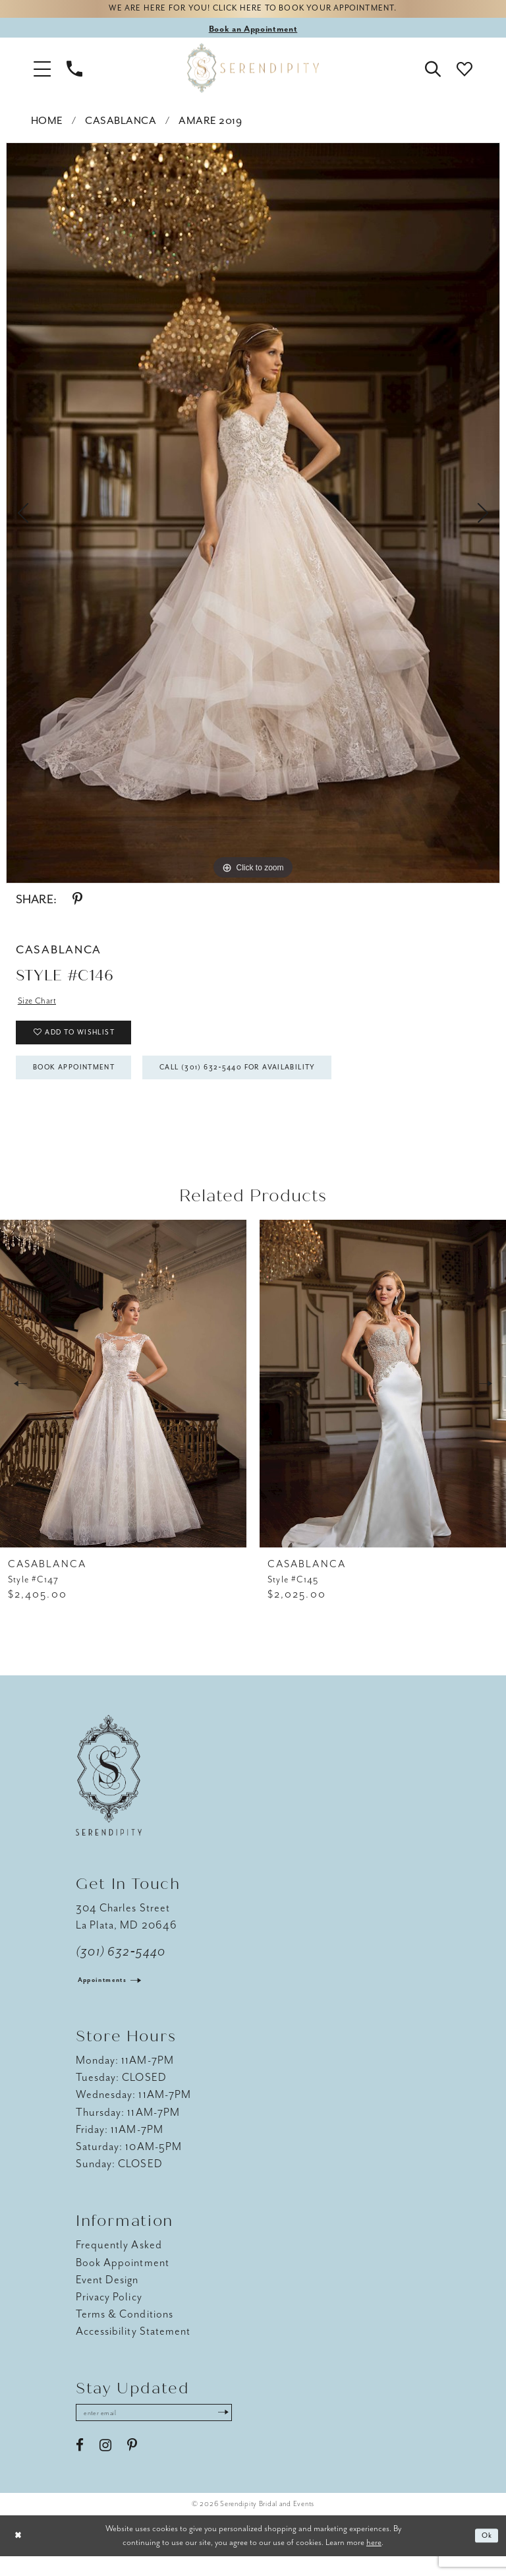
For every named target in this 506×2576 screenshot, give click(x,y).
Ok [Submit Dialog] (485, 2555)
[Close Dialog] (20, 2555)
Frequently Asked (119, 2262)
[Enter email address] (168, 2431)
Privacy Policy (109, 2314)
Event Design (107, 2297)
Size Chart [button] (40, 1004)
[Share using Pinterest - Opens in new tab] (77, 903)
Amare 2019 (210, 124)
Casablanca (120, 124)
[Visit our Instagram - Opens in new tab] (105, 2465)
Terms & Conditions (124, 2331)
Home (47, 124)
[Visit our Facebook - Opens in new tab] (80, 2465)
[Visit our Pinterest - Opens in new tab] (132, 2465)
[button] (42, 71)
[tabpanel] (253, 516)
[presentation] (123, 1401)
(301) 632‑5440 (121, 1969)
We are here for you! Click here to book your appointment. (253, 10)
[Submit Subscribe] (249, 2431)
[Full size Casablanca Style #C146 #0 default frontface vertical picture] (253, 516)
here (373, 2561)
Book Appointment (85, 1082)
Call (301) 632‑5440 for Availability (277, 1082)
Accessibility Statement (133, 2348)
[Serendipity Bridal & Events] (253, 71)
